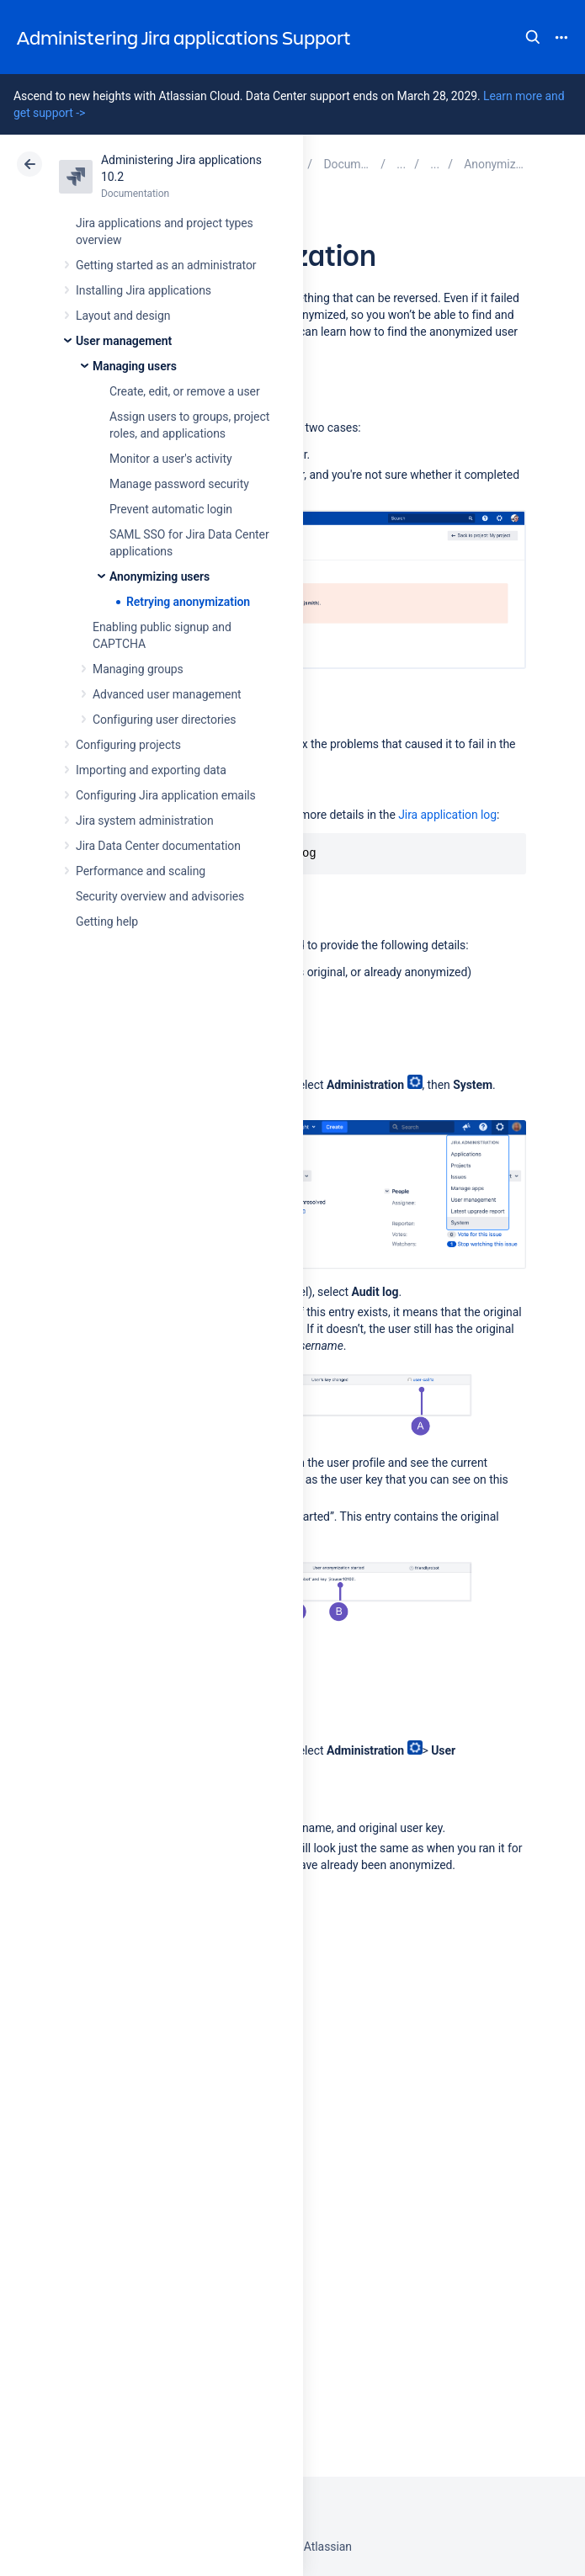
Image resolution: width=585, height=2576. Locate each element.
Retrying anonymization (188, 601)
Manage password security (179, 484)
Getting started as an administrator (166, 265)
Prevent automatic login (170, 509)
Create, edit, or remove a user (184, 391)
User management (124, 341)
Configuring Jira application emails (166, 795)
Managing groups (138, 669)
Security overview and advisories (160, 896)
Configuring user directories (164, 719)
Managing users (135, 366)
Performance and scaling (140, 871)
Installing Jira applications (143, 290)
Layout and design (123, 315)
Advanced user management (167, 694)
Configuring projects (128, 745)
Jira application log (447, 814)
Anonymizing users (159, 576)
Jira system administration (145, 820)
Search (532, 37)
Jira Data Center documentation (158, 845)
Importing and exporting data (151, 770)
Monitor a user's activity (170, 458)
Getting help (107, 921)
